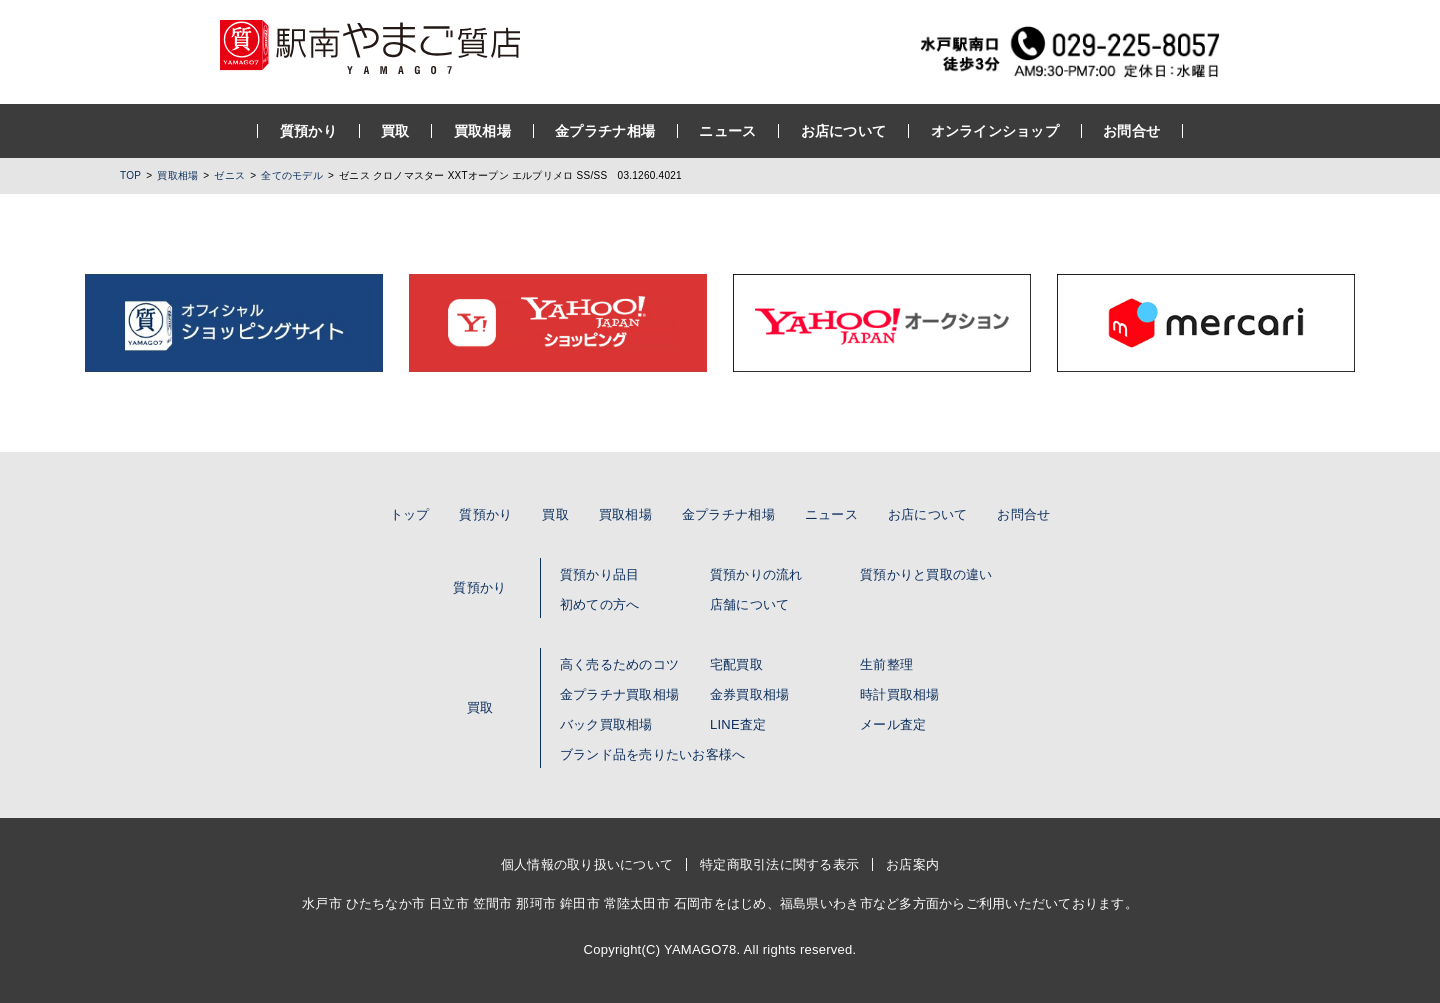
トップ (410, 514)
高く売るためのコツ (619, 664)
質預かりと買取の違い (926, 574)
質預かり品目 (600, 574)
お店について (844, 131)
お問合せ (1131, 131)
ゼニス (229, 175)
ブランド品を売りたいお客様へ (653, 754)
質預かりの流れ (756, 574)
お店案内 (912, 864)
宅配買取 (736, 664)
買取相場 (482, 131)
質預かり (308, 131)
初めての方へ (600, 604)
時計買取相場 (900, 694)
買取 (395, 131)
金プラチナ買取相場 (619, 694)
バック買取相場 (606, 724)
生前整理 (886, 664)
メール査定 (893, 724)
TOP (130, 175)
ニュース (727, 131)
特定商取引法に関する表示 (779, 864)
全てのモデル (292, 175)
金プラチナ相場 (605, 131)
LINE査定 (738, 724)
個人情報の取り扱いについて (587, 864)
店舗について (750, 604)
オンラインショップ (994, 131)
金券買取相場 (750, 694)
